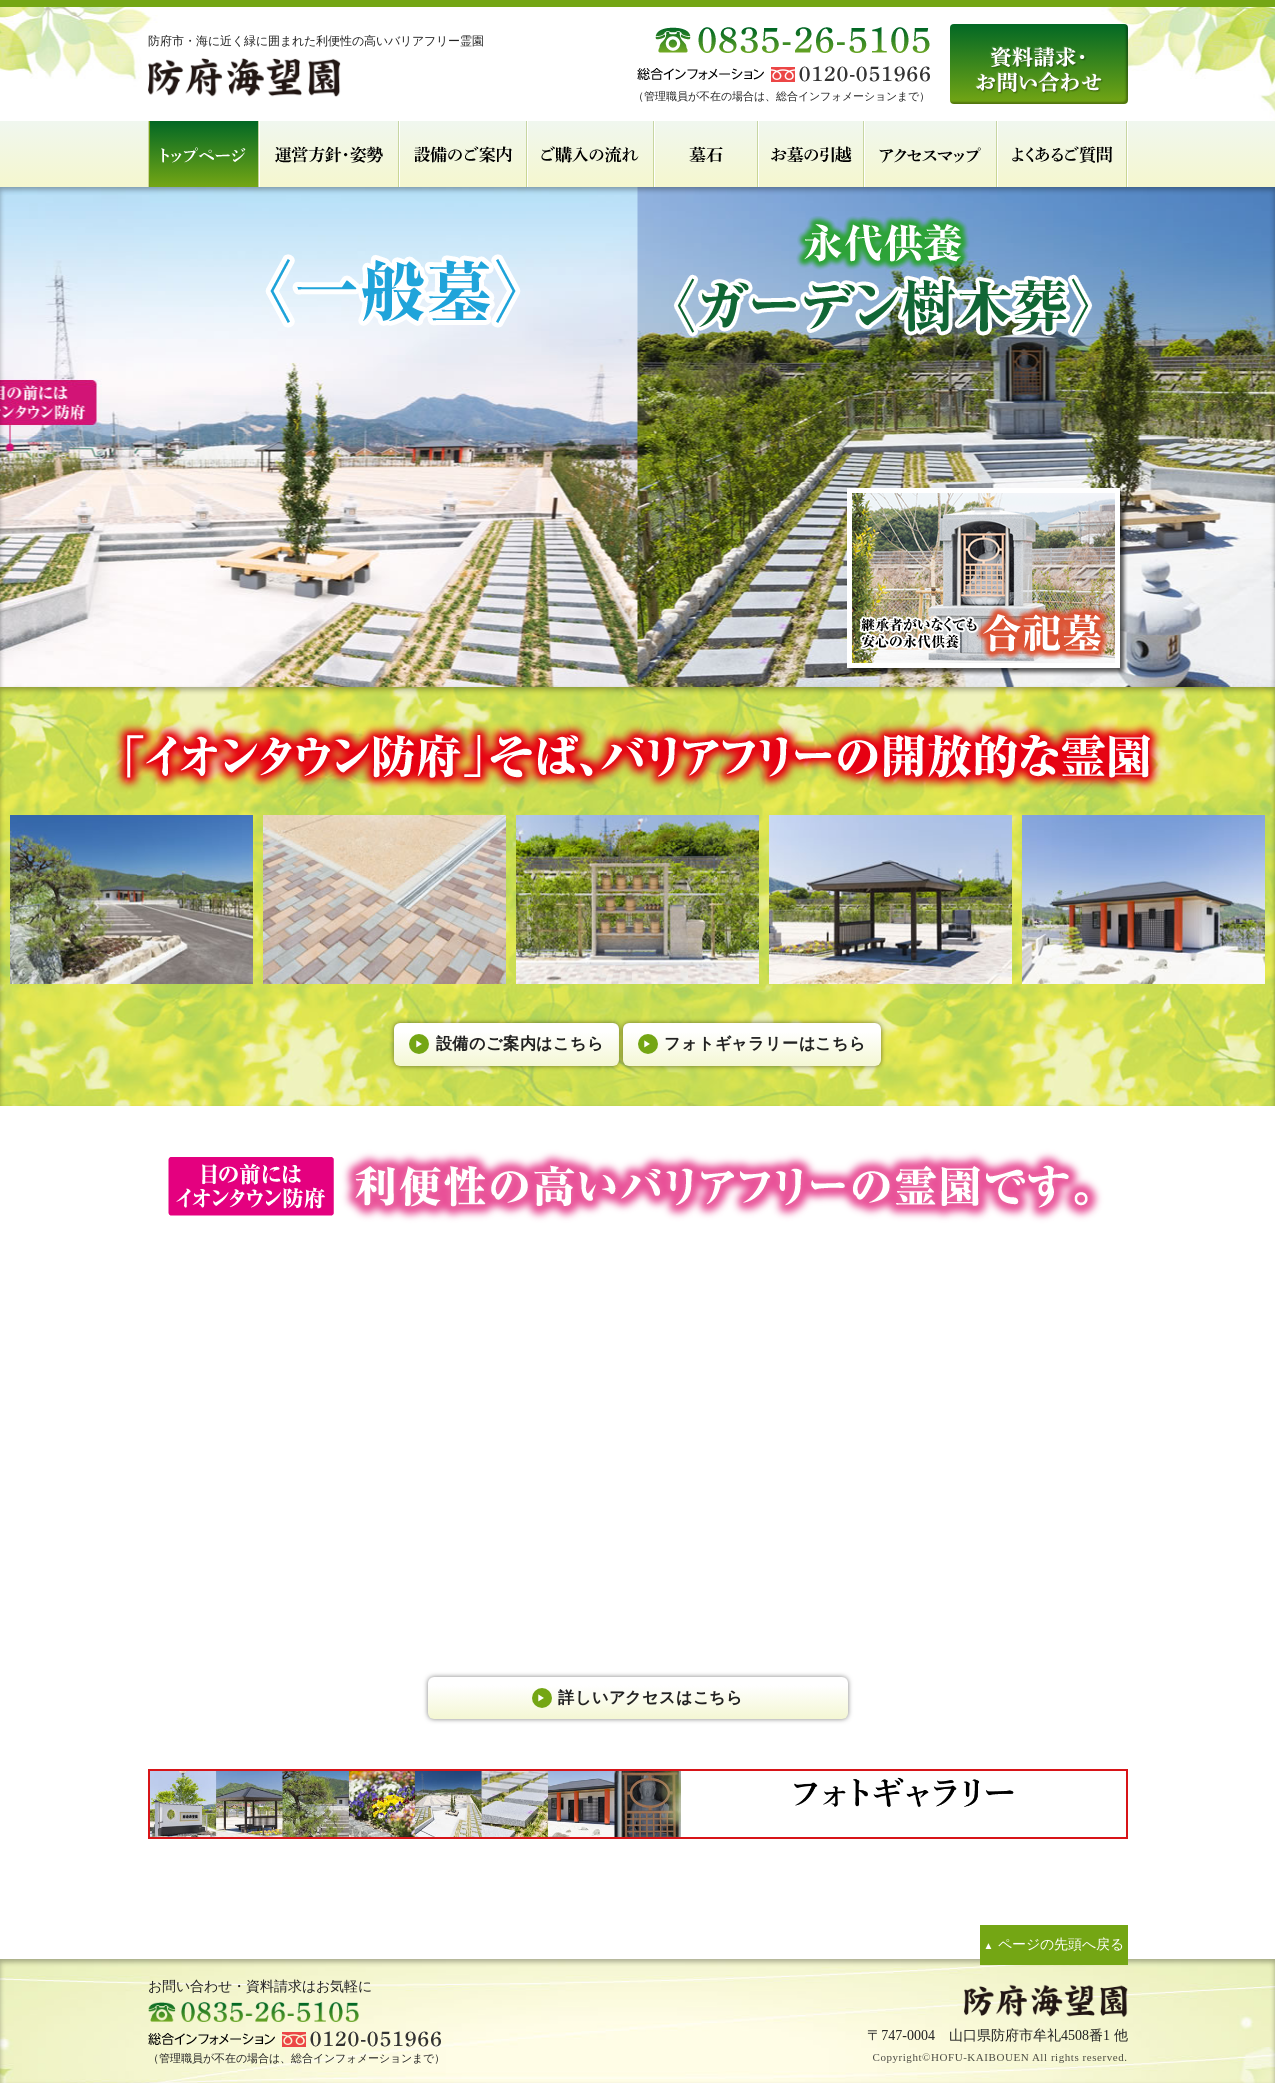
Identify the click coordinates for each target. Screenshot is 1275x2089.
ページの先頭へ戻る (1040, 1948)
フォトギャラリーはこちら (792, 1038)
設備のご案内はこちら (491, 1038)
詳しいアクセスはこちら (651, 1699)
